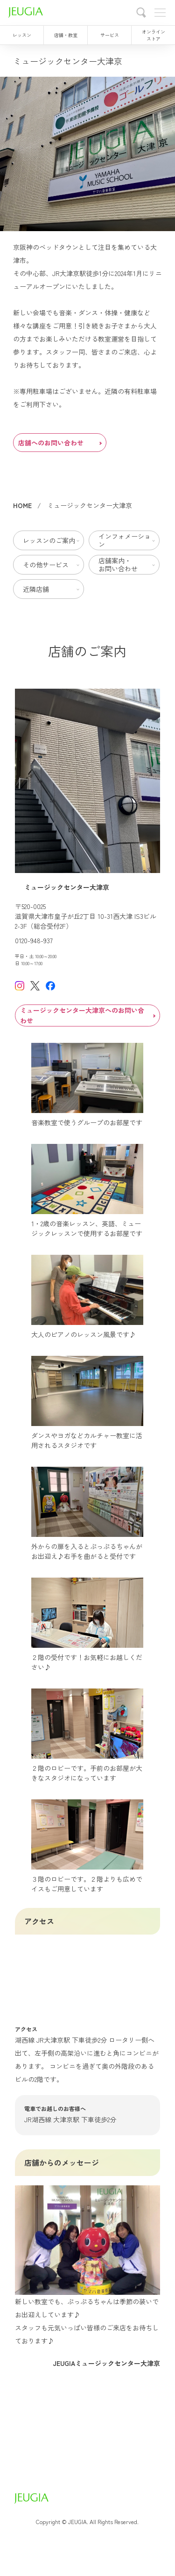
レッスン (22, 34)
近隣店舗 (36, 589)
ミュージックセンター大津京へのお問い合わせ (87, 1015)
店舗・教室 (65, 34)
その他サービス (46, 564)
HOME (22, 505)
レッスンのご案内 (49, 540)
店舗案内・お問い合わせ (118, 564)
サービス (109, 34)
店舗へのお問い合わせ (59, 442)
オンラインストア (153, 35)
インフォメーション (124, 540)
